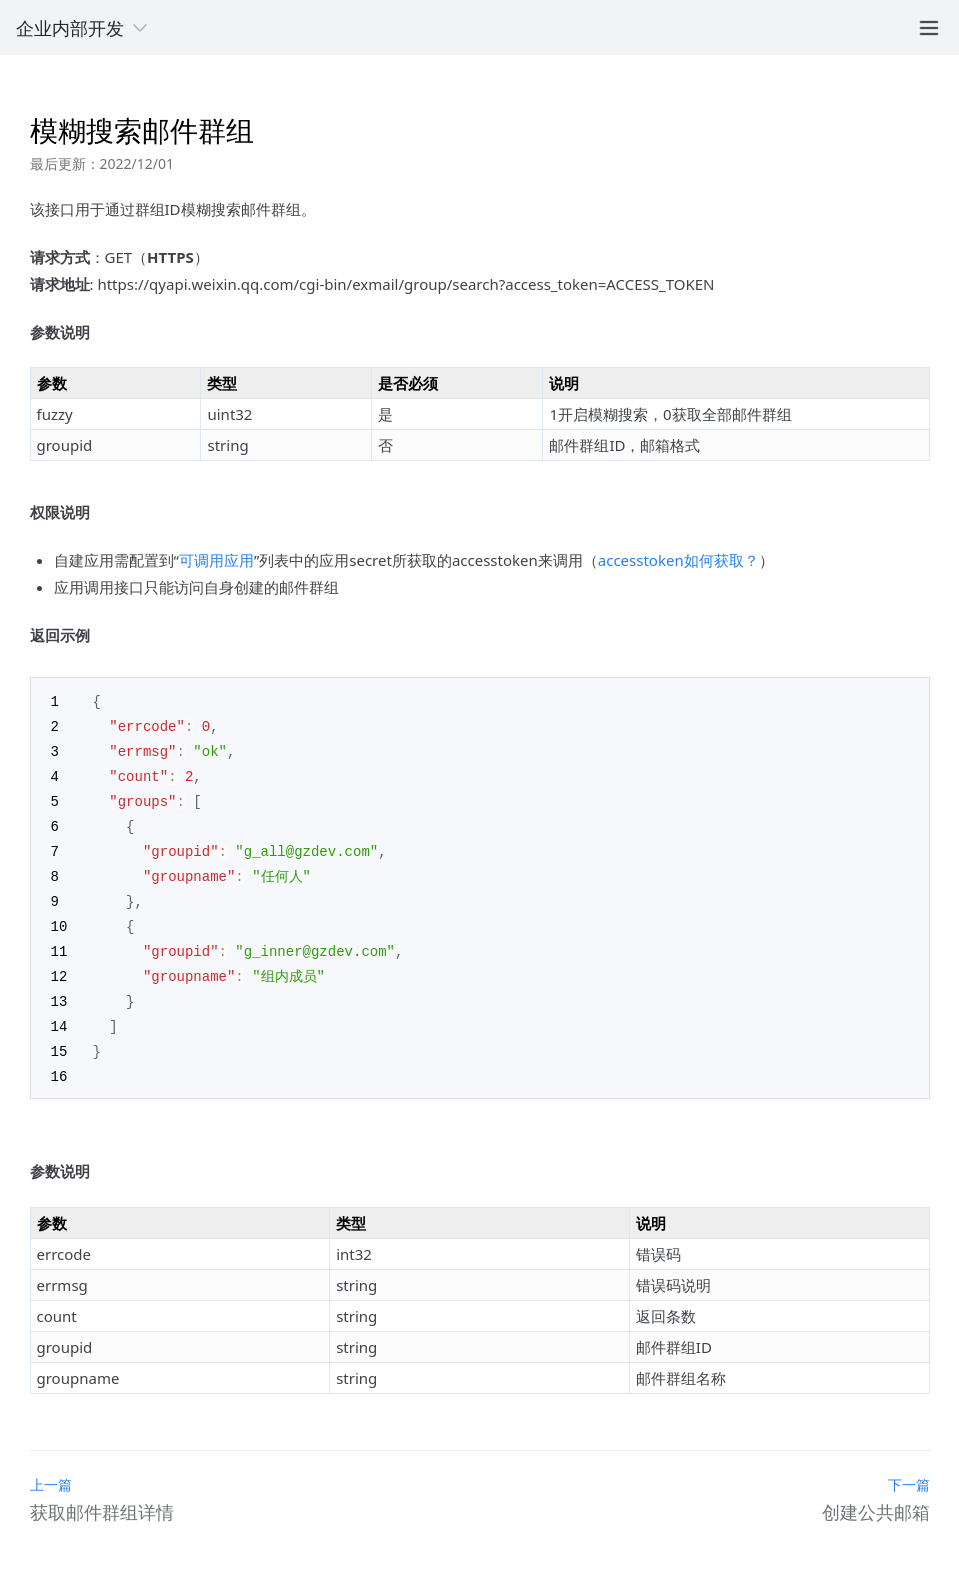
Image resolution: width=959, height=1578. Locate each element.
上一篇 (51, 1467)
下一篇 (909, 1467)
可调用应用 (216, 560)
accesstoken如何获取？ (678, 560)
